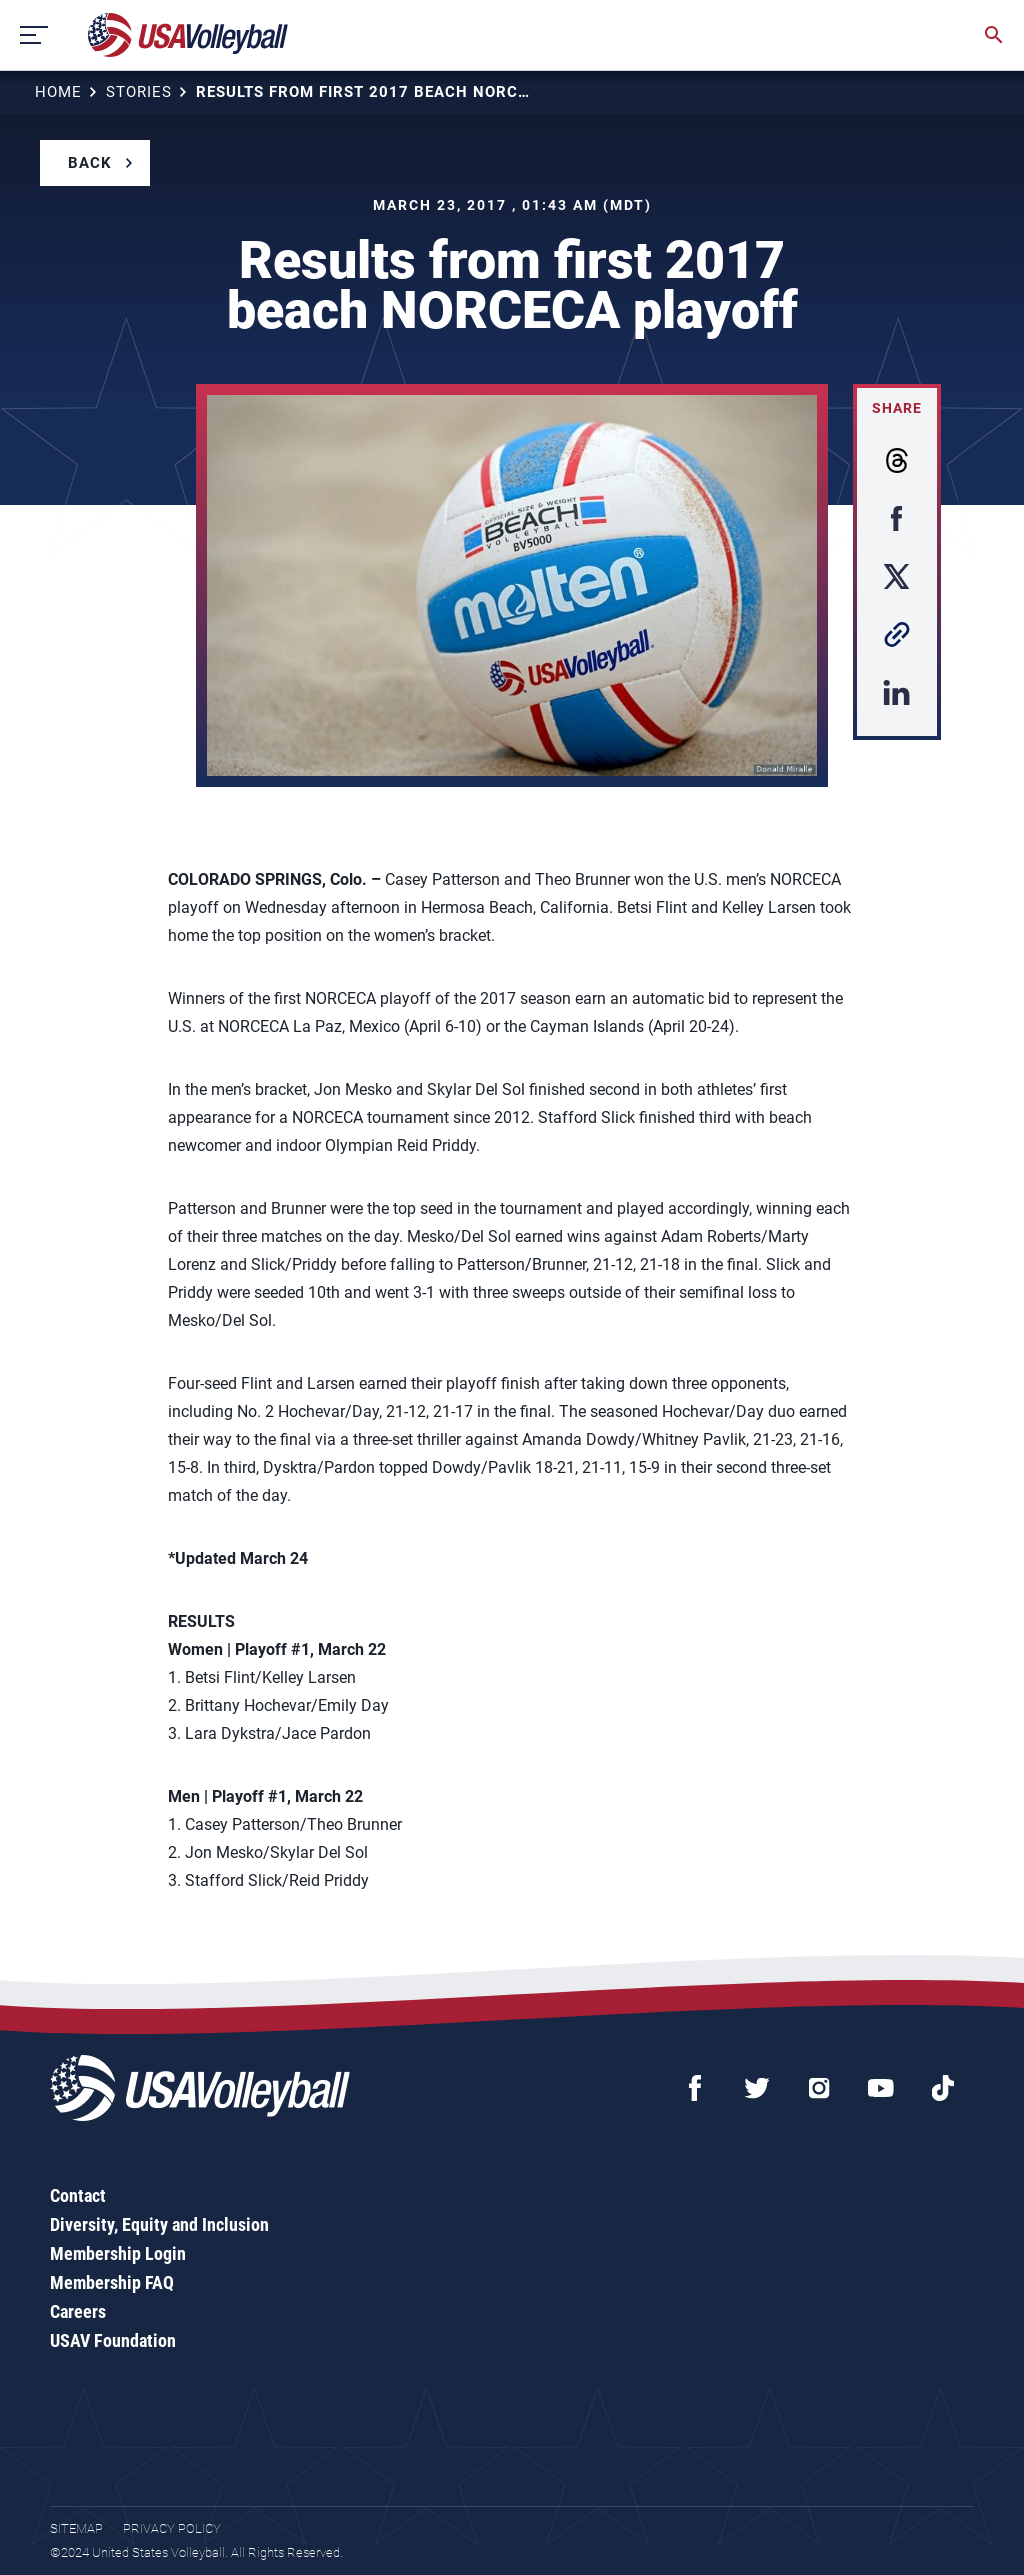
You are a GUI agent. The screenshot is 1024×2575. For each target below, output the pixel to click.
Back (90, 163)
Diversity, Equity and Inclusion (159, 2224)
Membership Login (118, 2253)
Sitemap (76, 2528)
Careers (78, 2311)
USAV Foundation (113, 2340)
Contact (78, 2195)
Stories (139, 92)
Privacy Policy (172, 2528)
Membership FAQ (112, 2282)
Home (58, 92)
